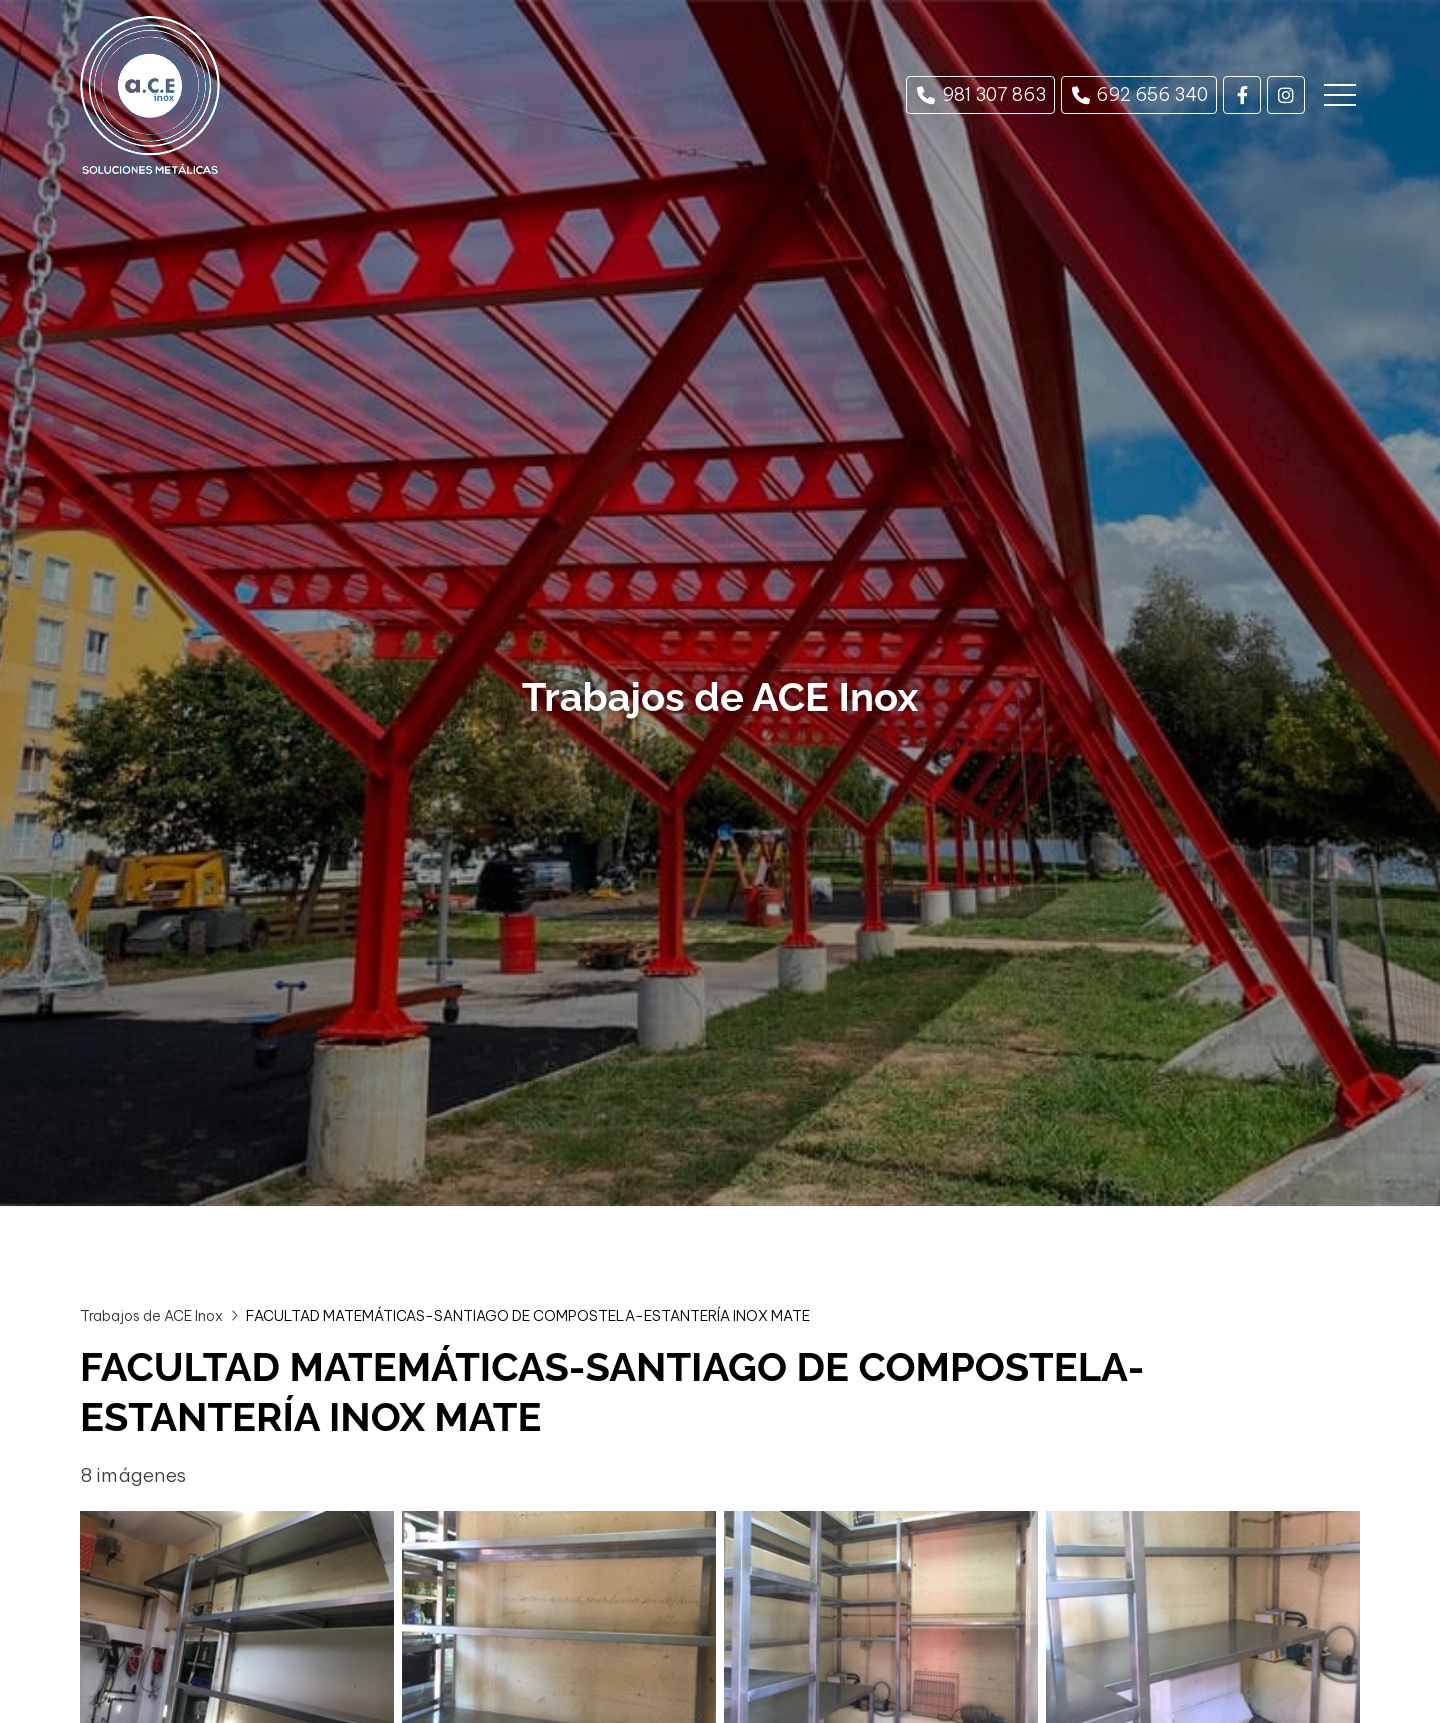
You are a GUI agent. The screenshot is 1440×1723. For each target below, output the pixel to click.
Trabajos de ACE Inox (151, 1316)
